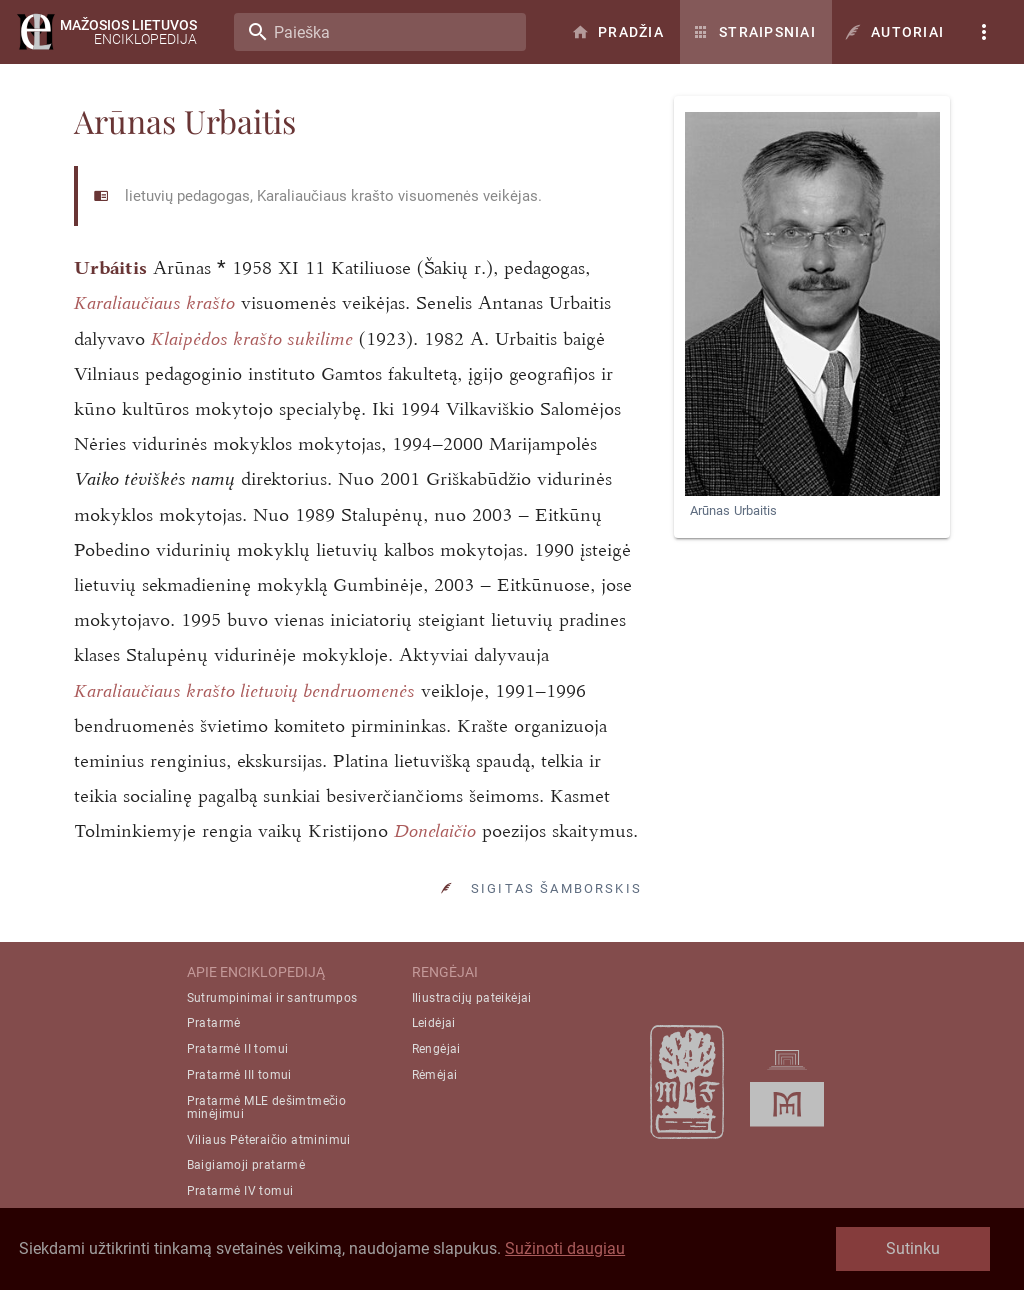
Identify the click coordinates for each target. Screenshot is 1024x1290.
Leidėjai (434, 1023)
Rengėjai (436, 1049)
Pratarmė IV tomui (240, 1191)
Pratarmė (214, 1023)
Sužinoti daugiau (565, 1248)
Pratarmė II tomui (238, 1049)
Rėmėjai (435, 1075)
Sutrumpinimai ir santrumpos (272, 998)
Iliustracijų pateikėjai (472, 998)
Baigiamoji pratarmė (246, 1165)
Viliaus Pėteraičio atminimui (269, 1140)
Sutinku (913, 1248)
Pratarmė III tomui (239, 1075)
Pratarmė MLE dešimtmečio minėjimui (267, 1107)
